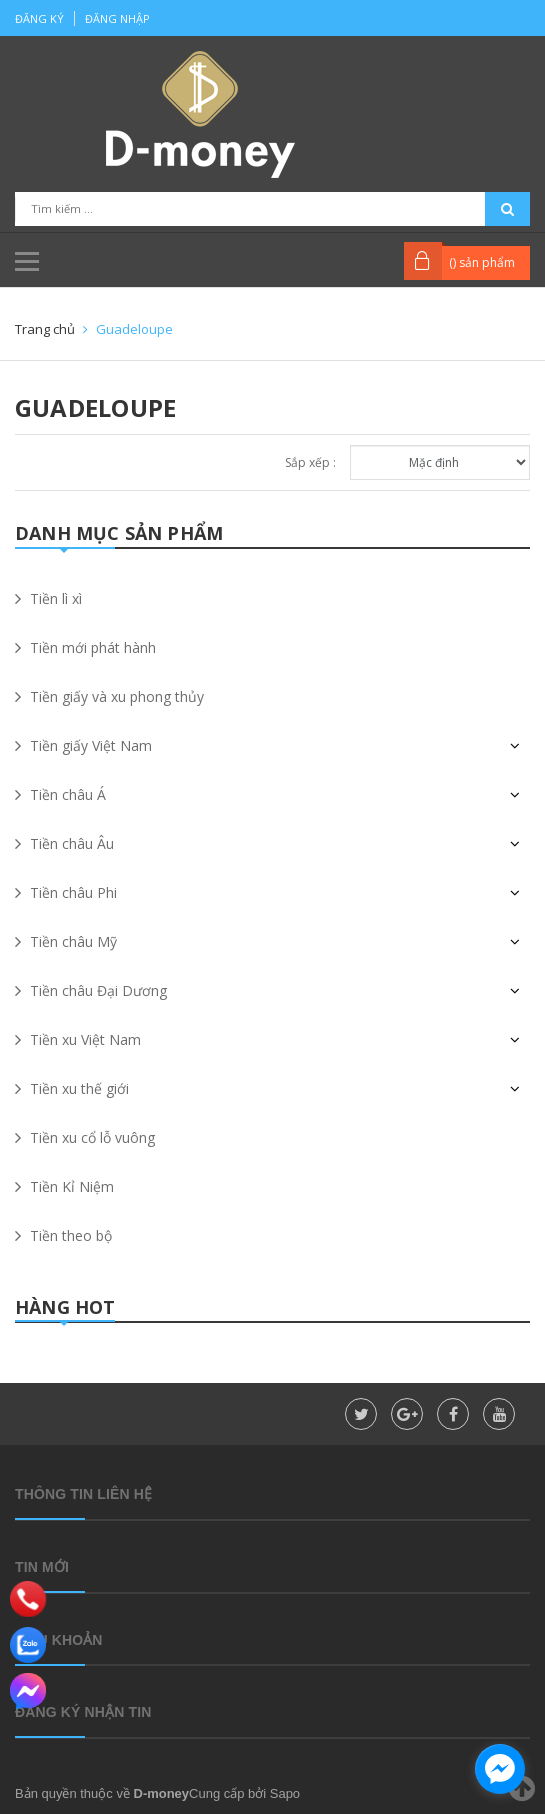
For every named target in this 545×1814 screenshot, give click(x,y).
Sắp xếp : (310, 462)
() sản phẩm (482, 262)
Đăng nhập (117, 18)
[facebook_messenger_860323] (500, 1769)
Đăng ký (39, 18)
